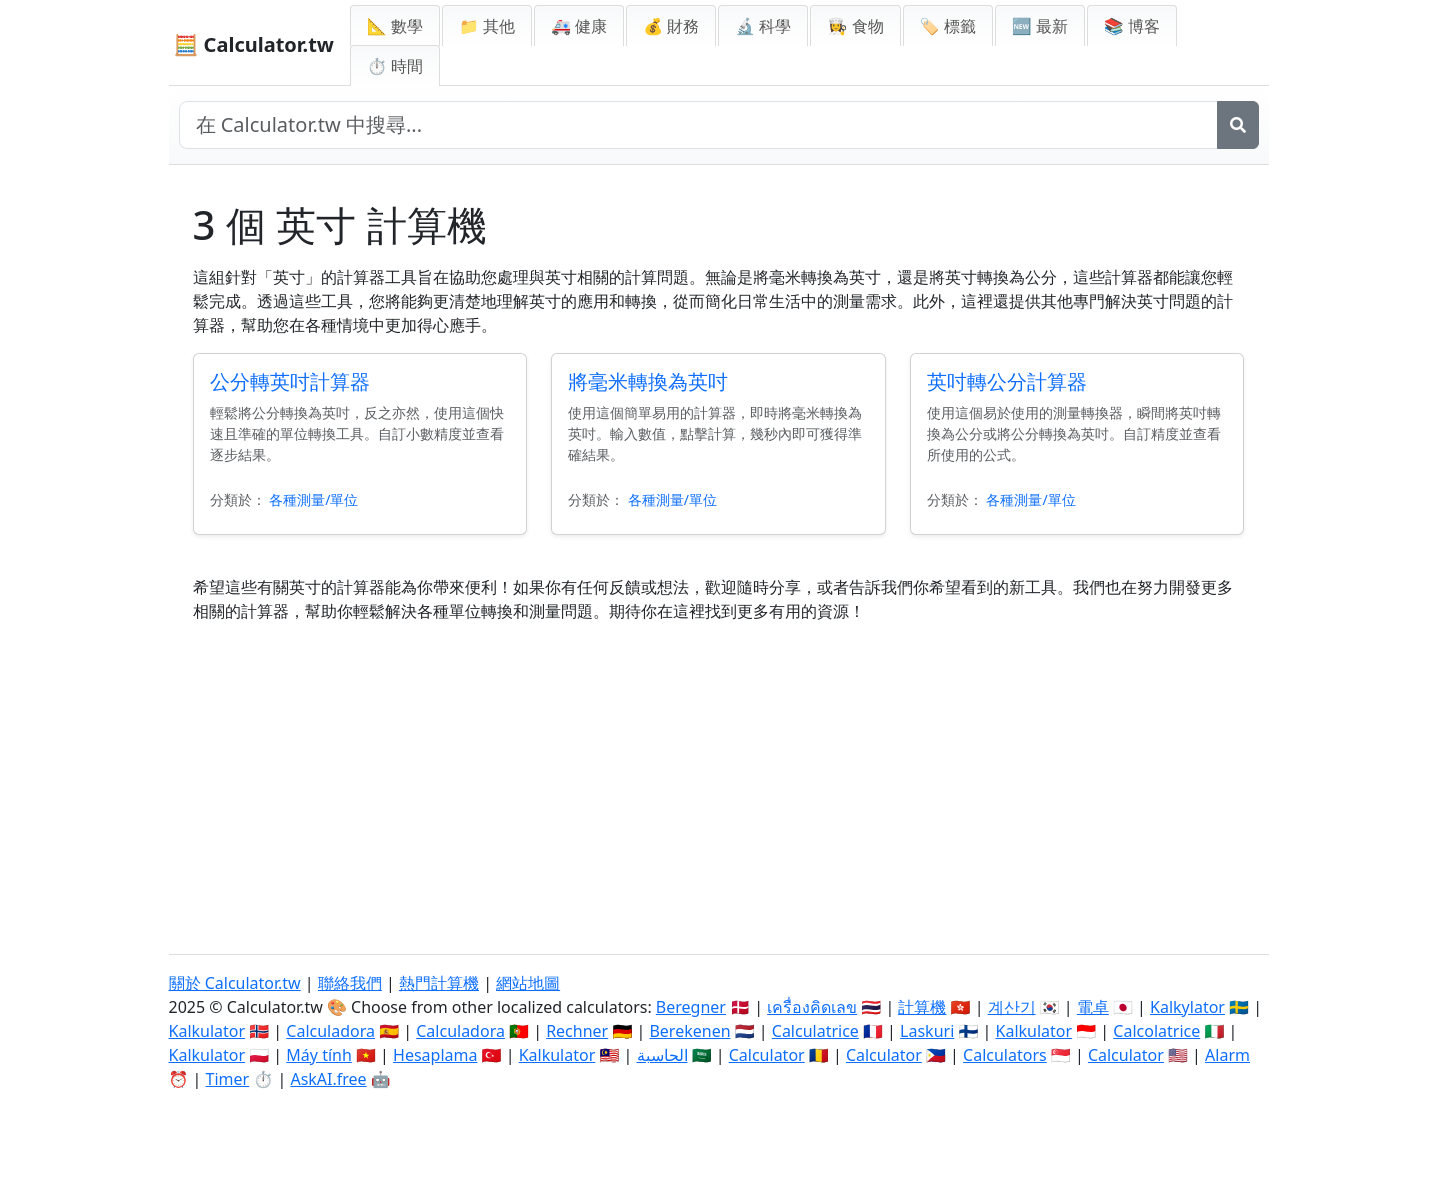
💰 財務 (671, 26)
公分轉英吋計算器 (290, 381)
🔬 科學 (763, 26)
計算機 (922, 1007)
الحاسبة (662, 1055)
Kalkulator (207, 1031)
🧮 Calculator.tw (254, 44)
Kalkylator (1187, 1007)
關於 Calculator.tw (235, 983)
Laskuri (927, 1031)
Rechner (577, 1031)
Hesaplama (435, 1055)
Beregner (691, 1007)
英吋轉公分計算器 (1007, 381)
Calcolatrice (1156, 1031)
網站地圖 (528, 983)
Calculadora (330, 1031)
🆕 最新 (1040, 26)
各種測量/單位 (313, 499)
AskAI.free (328, 1079)
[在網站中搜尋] (698, 125)
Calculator (767, 1055)
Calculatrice (815, 1031)
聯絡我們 (350, 983)
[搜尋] (1238, 125)
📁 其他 (487, 26)
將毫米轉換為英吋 (648, 381)
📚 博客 (1132, 26)
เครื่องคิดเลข (812, 1007)
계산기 (1012, 1007)
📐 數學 (395, 26)
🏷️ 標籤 (948, 26)
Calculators (1005, 1055)
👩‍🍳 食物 (855, 26)
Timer (228, 1079)
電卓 (1093, 1007)
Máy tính (319, 1055)
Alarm (1227, 1055)
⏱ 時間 (395, 66)
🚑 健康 (579, 26)
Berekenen (689, 1031)
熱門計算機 (439, 983)
